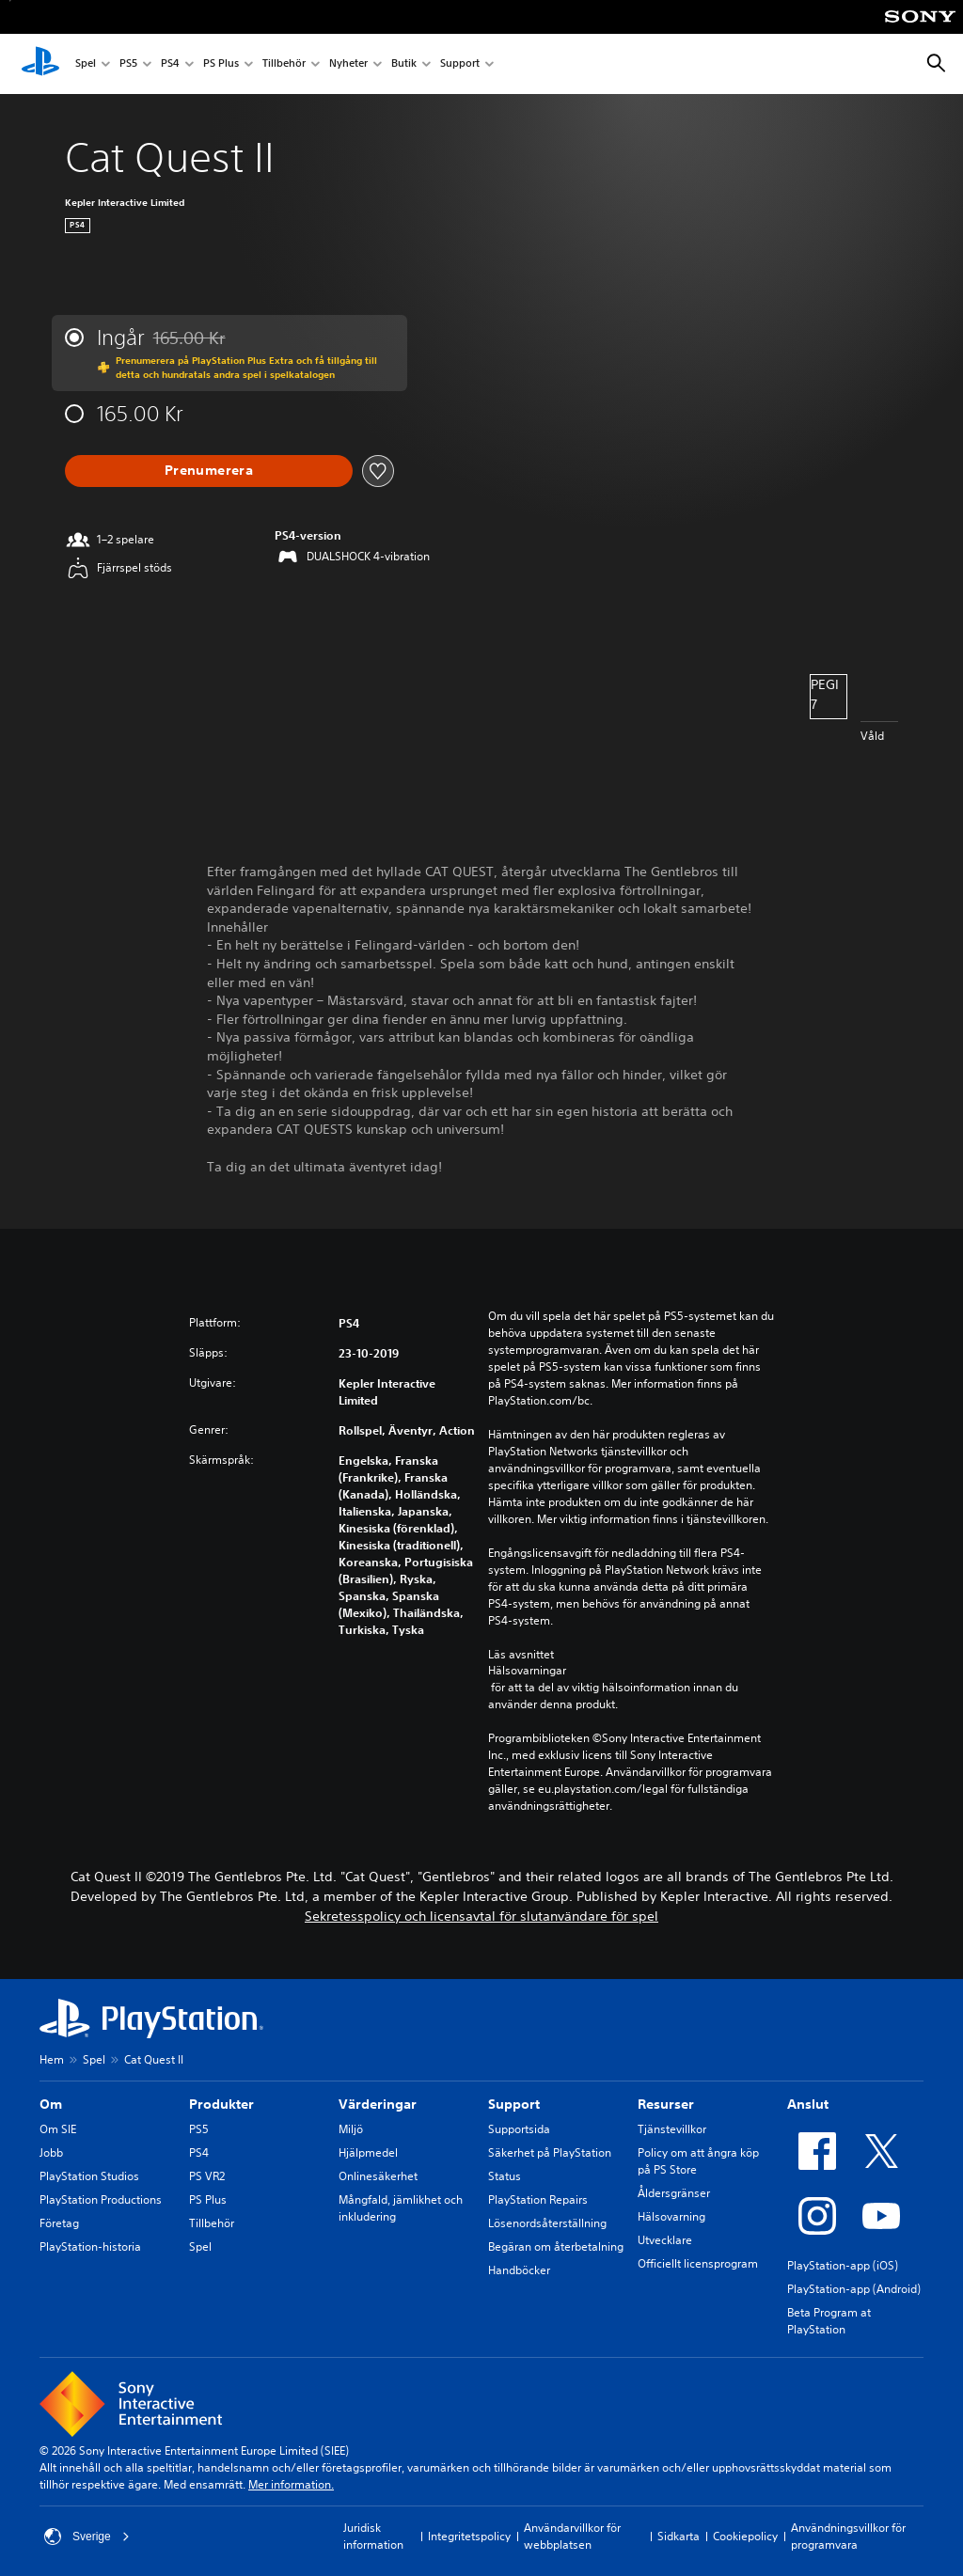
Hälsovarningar (527, 1670)
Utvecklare (665, 2240)
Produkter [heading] (221, 2104)
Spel (85, 64)
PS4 (170, 64)
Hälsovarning (671, 2216)
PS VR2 (207, 2176)
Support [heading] (514, 2104)
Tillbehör (284, 64)
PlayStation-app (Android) (854, 2289)
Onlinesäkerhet (378, 2176)
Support (460, 64)
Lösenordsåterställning (547, 2223)
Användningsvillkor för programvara (848, 2536)
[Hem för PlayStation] (40, 64)
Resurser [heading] (666, 2104)
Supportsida (519, 2129)
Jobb (51, 2152)
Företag (59, 2223)
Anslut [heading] (808, 2104)
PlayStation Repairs (538, 2199)
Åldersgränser (674, 2193)
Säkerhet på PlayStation (549, 2152)
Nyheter (348, 64)
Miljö (351, 2129)
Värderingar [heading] (378, 2104)
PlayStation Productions (100, 2199)
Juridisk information (373, 2536)
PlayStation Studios (89, 2176)
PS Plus (221, 64)
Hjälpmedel (368, 2152)
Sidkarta (678, 2536)
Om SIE (57, 2129)
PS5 (128, 64)
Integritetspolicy (469, 2536)
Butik (404, 64)
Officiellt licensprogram (698, 2263)
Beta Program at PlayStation (829, 2320)
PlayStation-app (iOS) (842, 2265)
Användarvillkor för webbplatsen (572, 2536)
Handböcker (519, 2270)
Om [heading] (50, 2104)
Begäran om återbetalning (556, 2246)
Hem (51, 2059)
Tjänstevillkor (672, 2129)
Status (504, 2176)
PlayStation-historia (90, 2246)
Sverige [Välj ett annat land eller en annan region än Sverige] (86, 2536)
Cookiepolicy (745, 2536)
